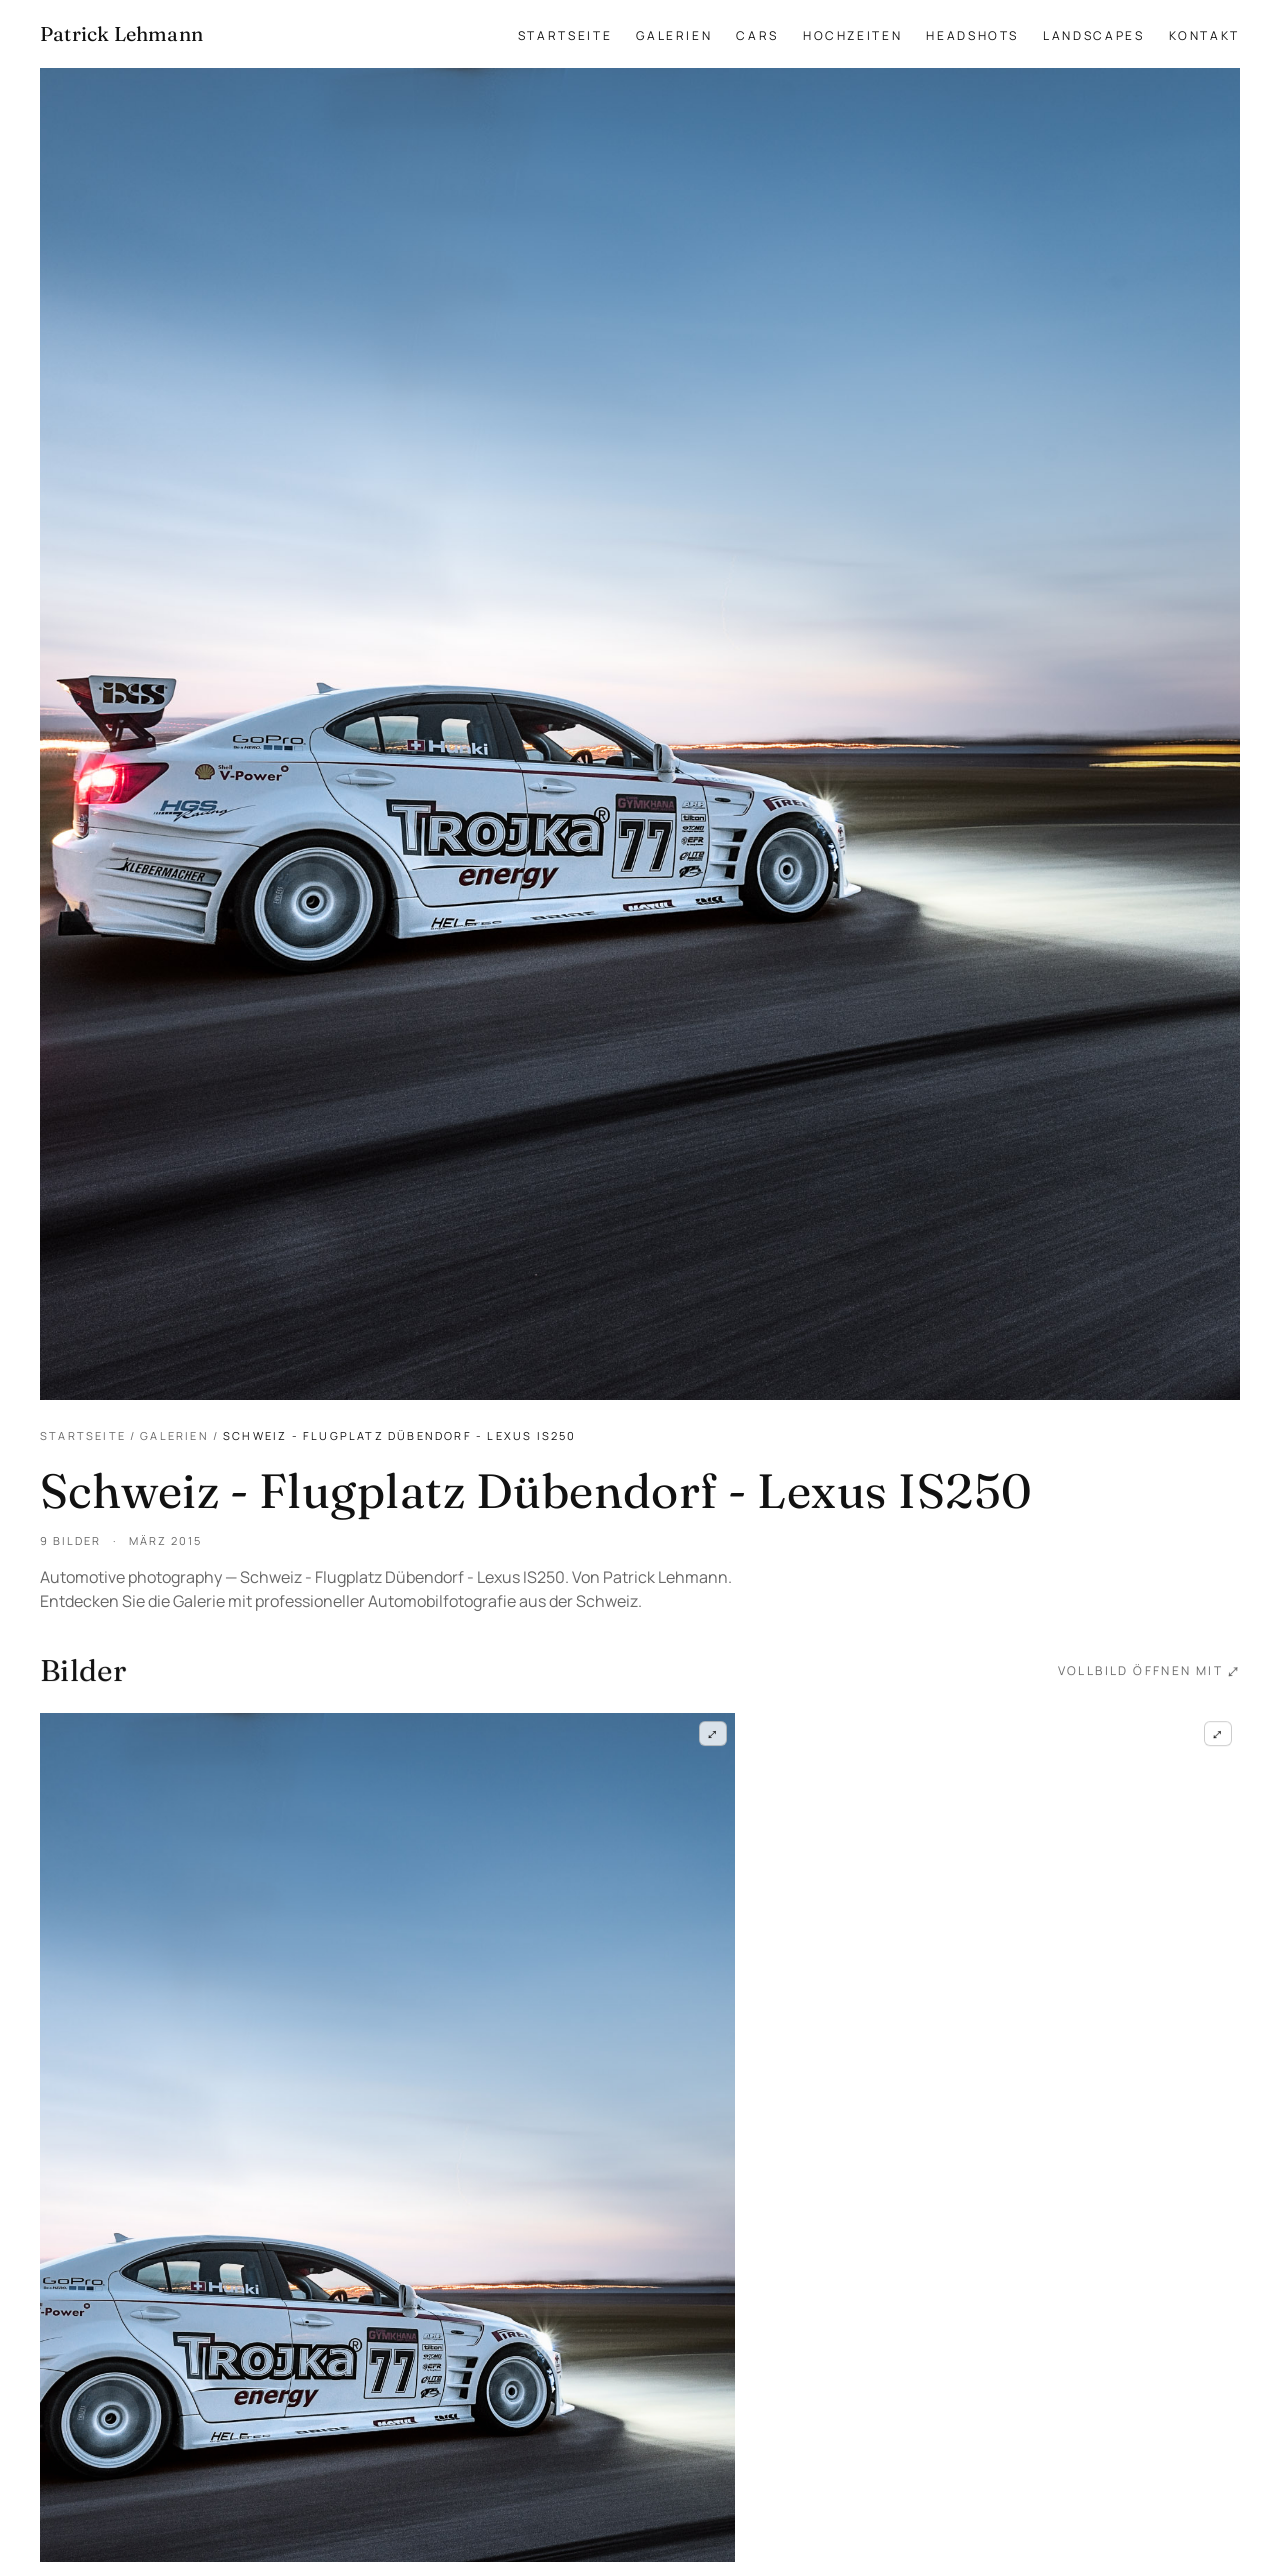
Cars (757, 35)
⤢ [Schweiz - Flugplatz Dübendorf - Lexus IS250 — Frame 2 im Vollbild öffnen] (1218, 1737)
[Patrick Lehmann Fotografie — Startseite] (121, 34)
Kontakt (1204, 35)
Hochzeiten (852, 35)
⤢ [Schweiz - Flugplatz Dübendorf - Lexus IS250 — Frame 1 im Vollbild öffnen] (713, 1735)
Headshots (972, 35)
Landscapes (1093, 35)
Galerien (674, 35)
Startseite (565, 35)
